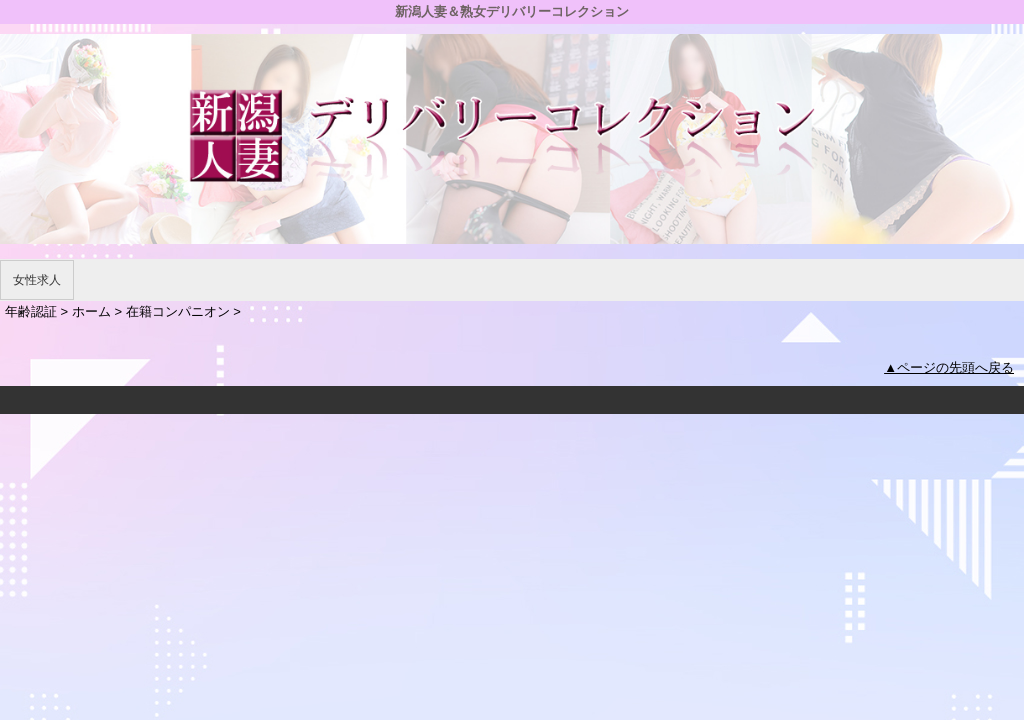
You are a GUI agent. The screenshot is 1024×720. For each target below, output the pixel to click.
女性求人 (37, 280)
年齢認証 (31, 311)
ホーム (91, 311)
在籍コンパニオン (178, 311)
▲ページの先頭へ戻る (949, 367)
